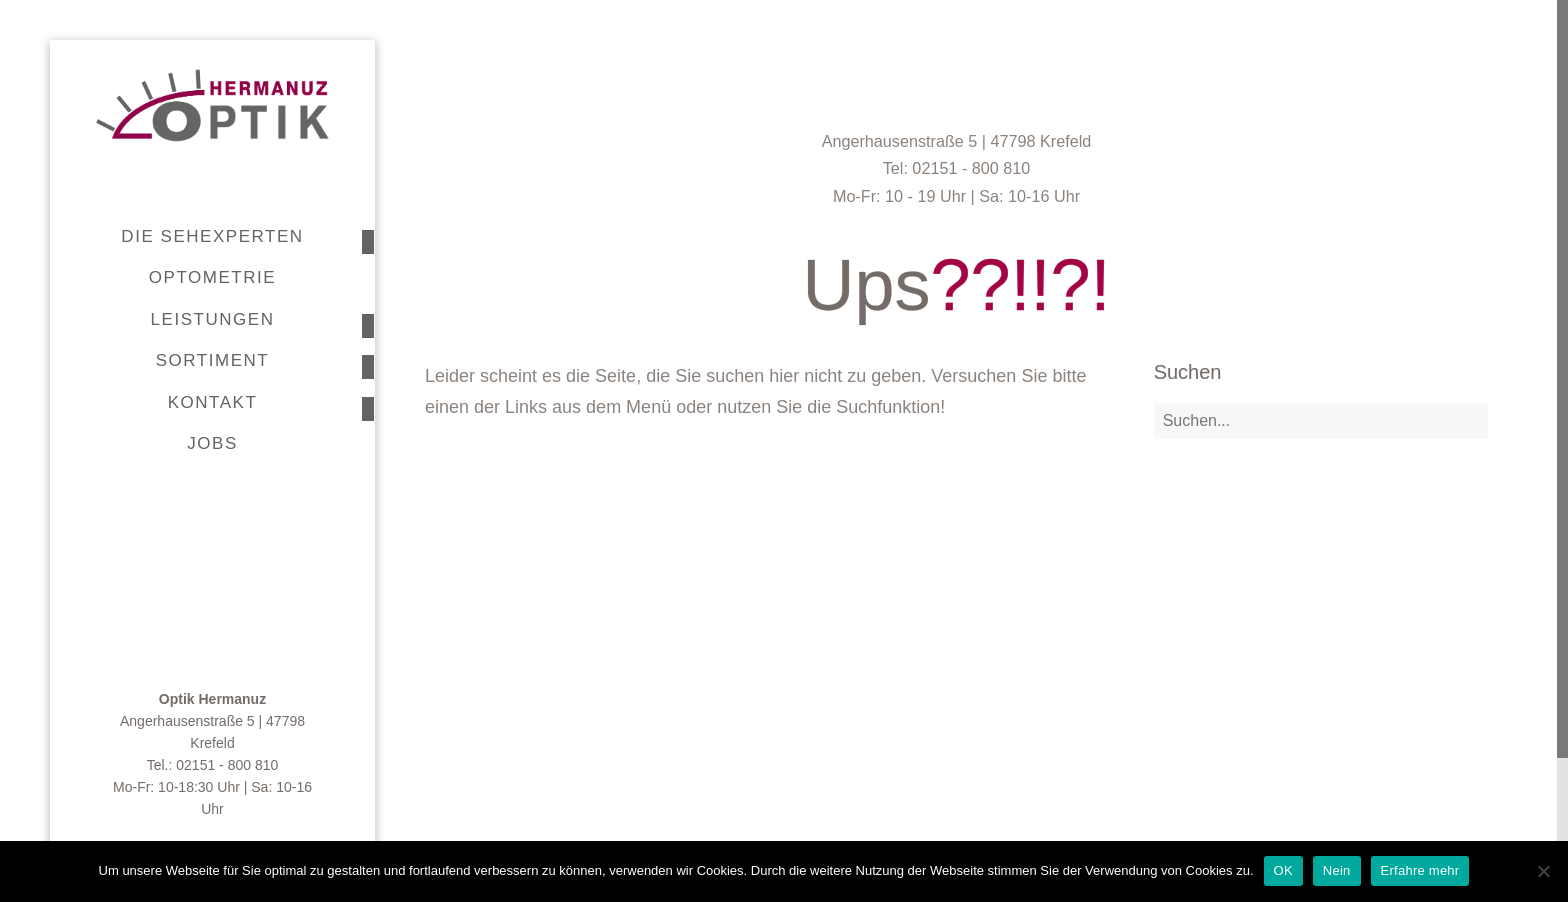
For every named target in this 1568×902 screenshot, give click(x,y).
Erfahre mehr (1420, 870)
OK (1283, 870)
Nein (1337, 870)
